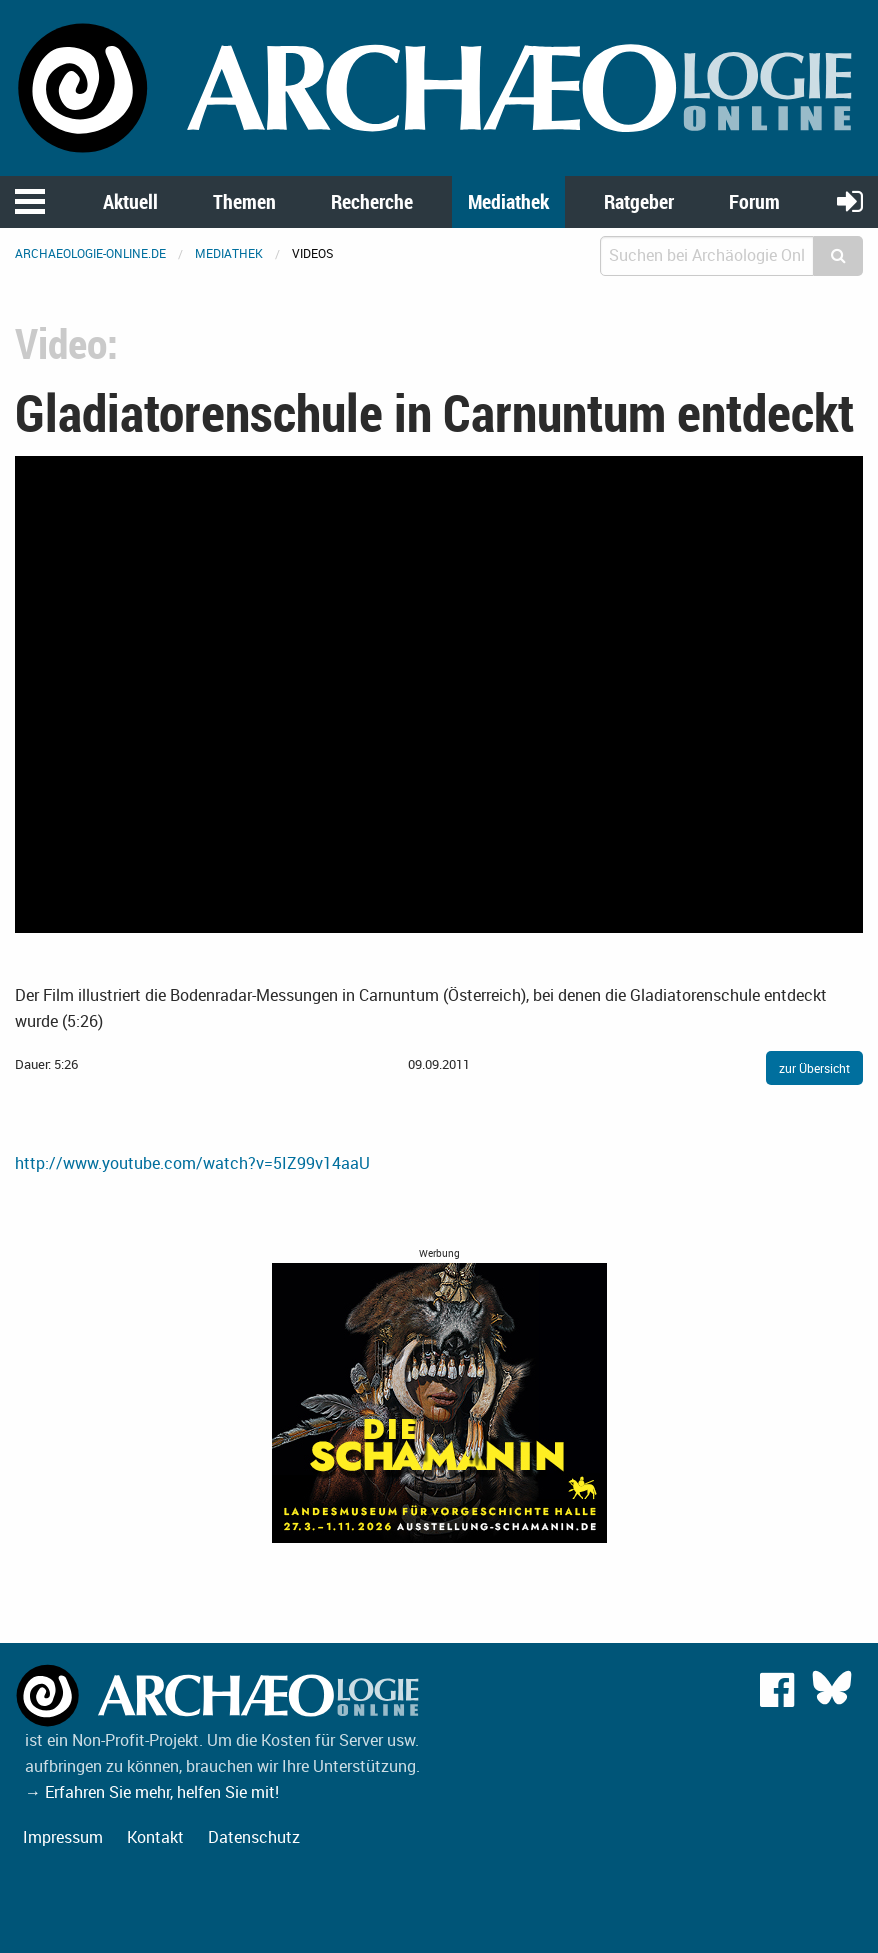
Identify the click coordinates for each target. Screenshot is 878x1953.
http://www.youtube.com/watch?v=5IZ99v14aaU (192, 1163)
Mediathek (508, 201)
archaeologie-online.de (90, 253)
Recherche (372, 201)
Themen (244, 201)
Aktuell (130, 201)
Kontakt (155, 1837)
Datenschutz (254, 1837)
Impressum (63, 1837)
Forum (754, 201)
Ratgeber (639, 201)
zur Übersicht (814, 1068)
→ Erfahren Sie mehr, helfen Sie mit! (152, 1792)
